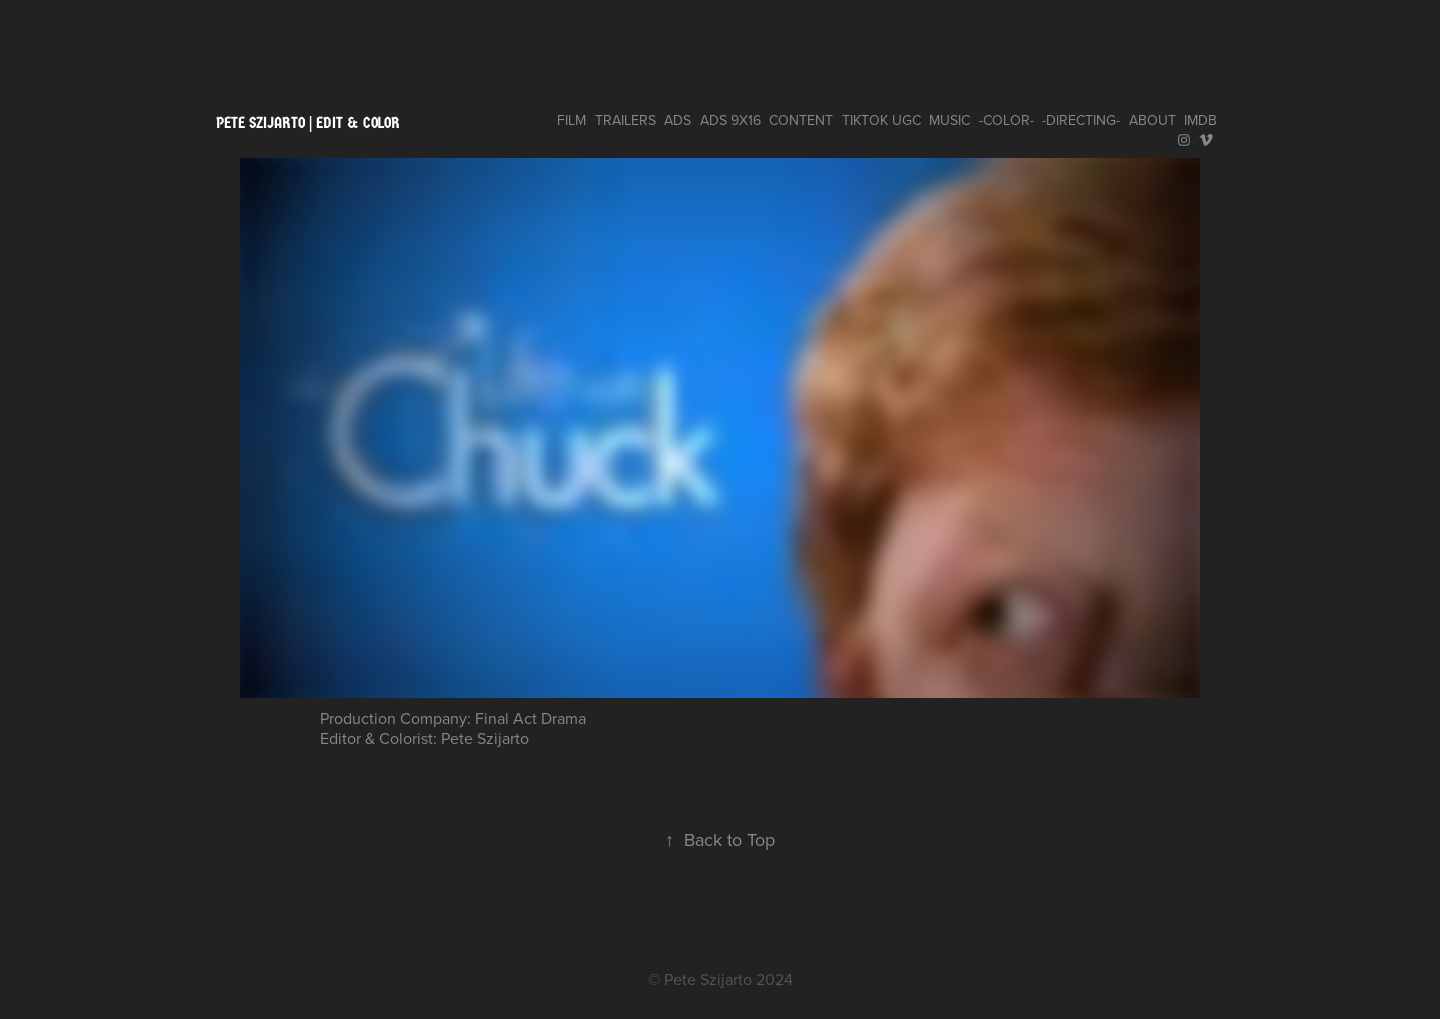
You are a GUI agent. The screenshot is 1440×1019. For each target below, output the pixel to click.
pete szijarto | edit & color (308, 122)
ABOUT (1152, 120)
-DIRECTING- (1081, 120)
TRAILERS (625, 120)
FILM (571, 120)
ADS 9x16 (730, 120)
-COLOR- (1006, 120)
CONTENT (801, 120)
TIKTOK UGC (881, 120)
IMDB (1200, 120)
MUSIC (949, 120)
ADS (677, 120)
